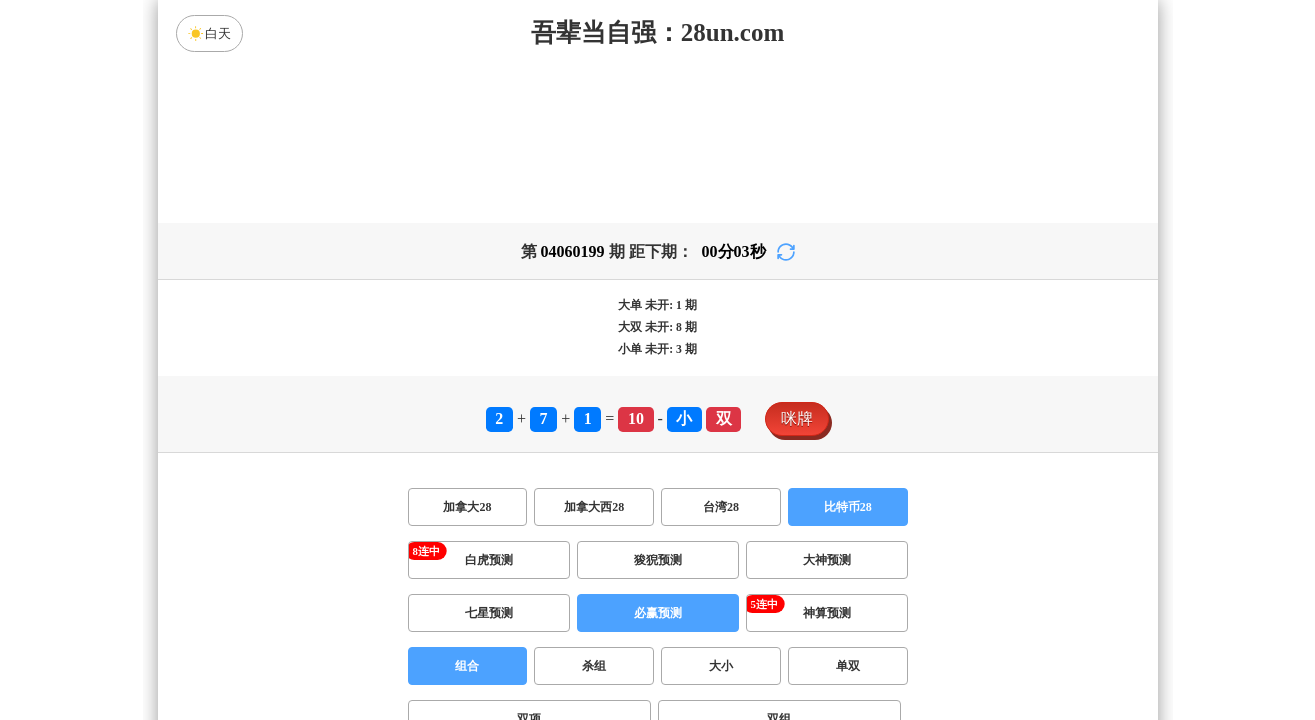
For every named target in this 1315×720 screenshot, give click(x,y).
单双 (848, 666)
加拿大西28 (594, 507)
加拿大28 (467, 507)
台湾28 (721, 507)
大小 (721, 666)
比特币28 (848, 507)
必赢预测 (658, 613)
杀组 (594, 666)
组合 (467, 666)
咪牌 (797, 418)
